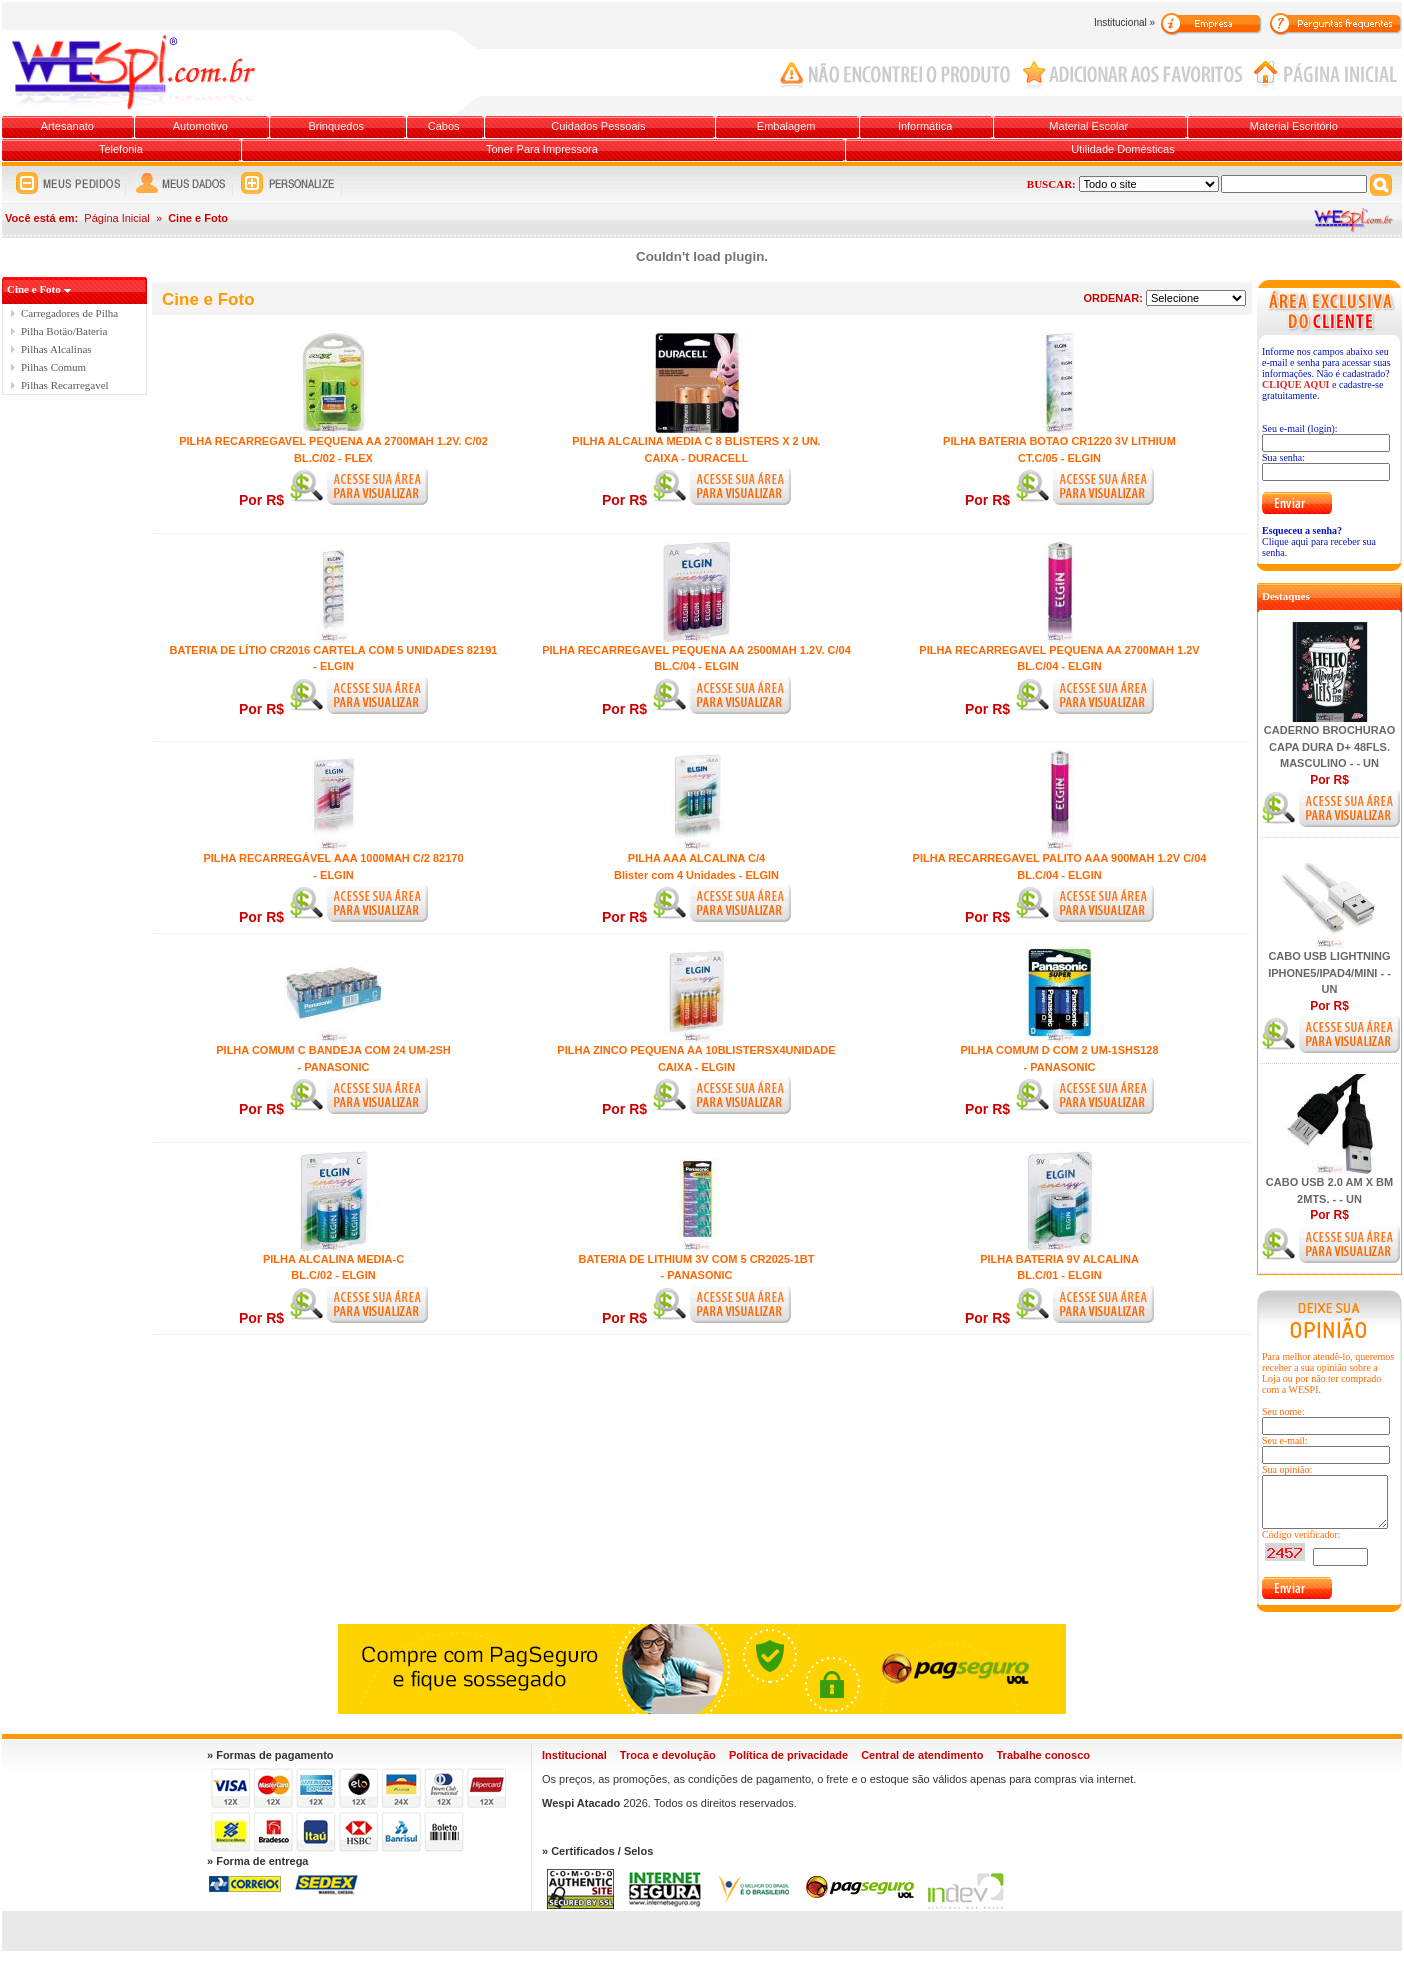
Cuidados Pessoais (598, 126)
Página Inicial (116, 218)
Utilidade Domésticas (1122, 149)
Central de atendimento (922, 1755)
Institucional (574, 1755)
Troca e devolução (668, 1755)
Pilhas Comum (53, 367)
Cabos (444, 126)
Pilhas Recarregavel (65, 385)
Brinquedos (336, 126)
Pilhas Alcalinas (56, 349)
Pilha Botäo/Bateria (64, 331)
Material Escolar (1088, 126)
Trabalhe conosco (1043, 1755)
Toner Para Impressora (542, 149)
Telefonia (121, 149)
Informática (925, 126)
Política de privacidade (788, 1755)
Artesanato (67, 126)
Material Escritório (1294, 126)
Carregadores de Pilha (69, 313)
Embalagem (786, 126)
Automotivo (200, 126)
